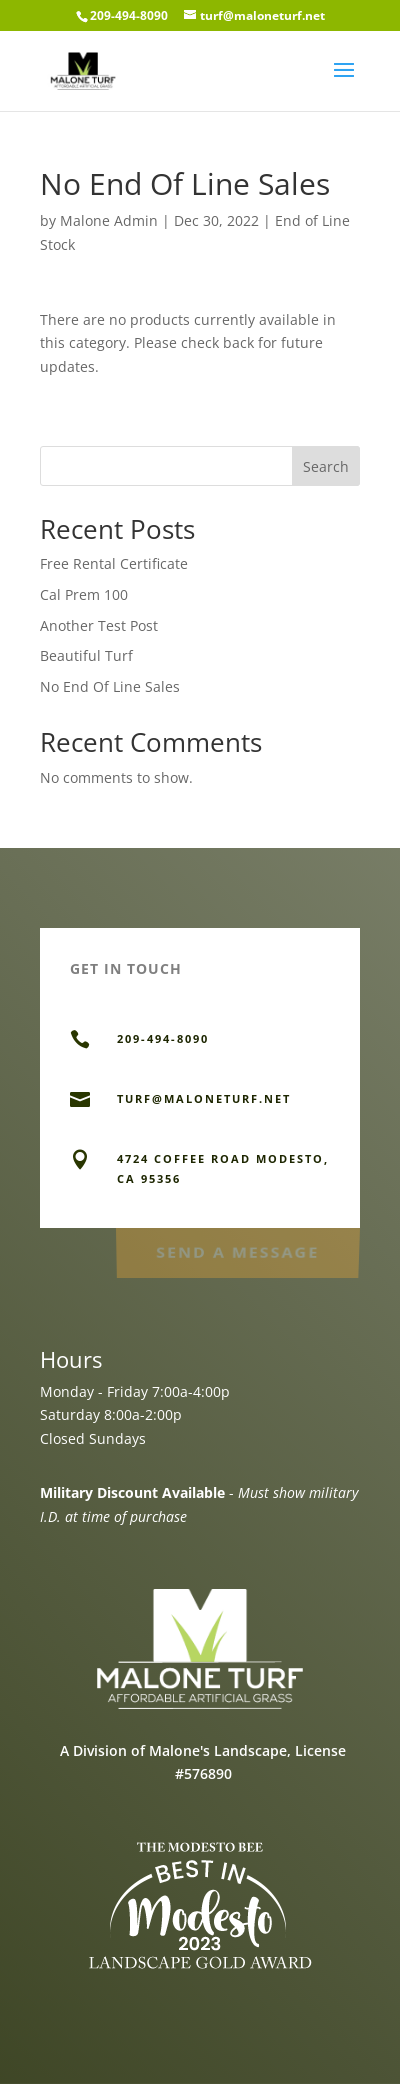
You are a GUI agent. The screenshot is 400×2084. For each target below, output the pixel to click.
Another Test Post (99, 625)
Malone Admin (109, 220)
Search (326, 466)
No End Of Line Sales (110, 686)
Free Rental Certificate (114, 563)
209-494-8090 (129, 15)
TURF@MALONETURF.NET (204, 1098)
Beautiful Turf (86, 655)
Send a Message (237, 1251)
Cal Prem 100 (84, 594)
